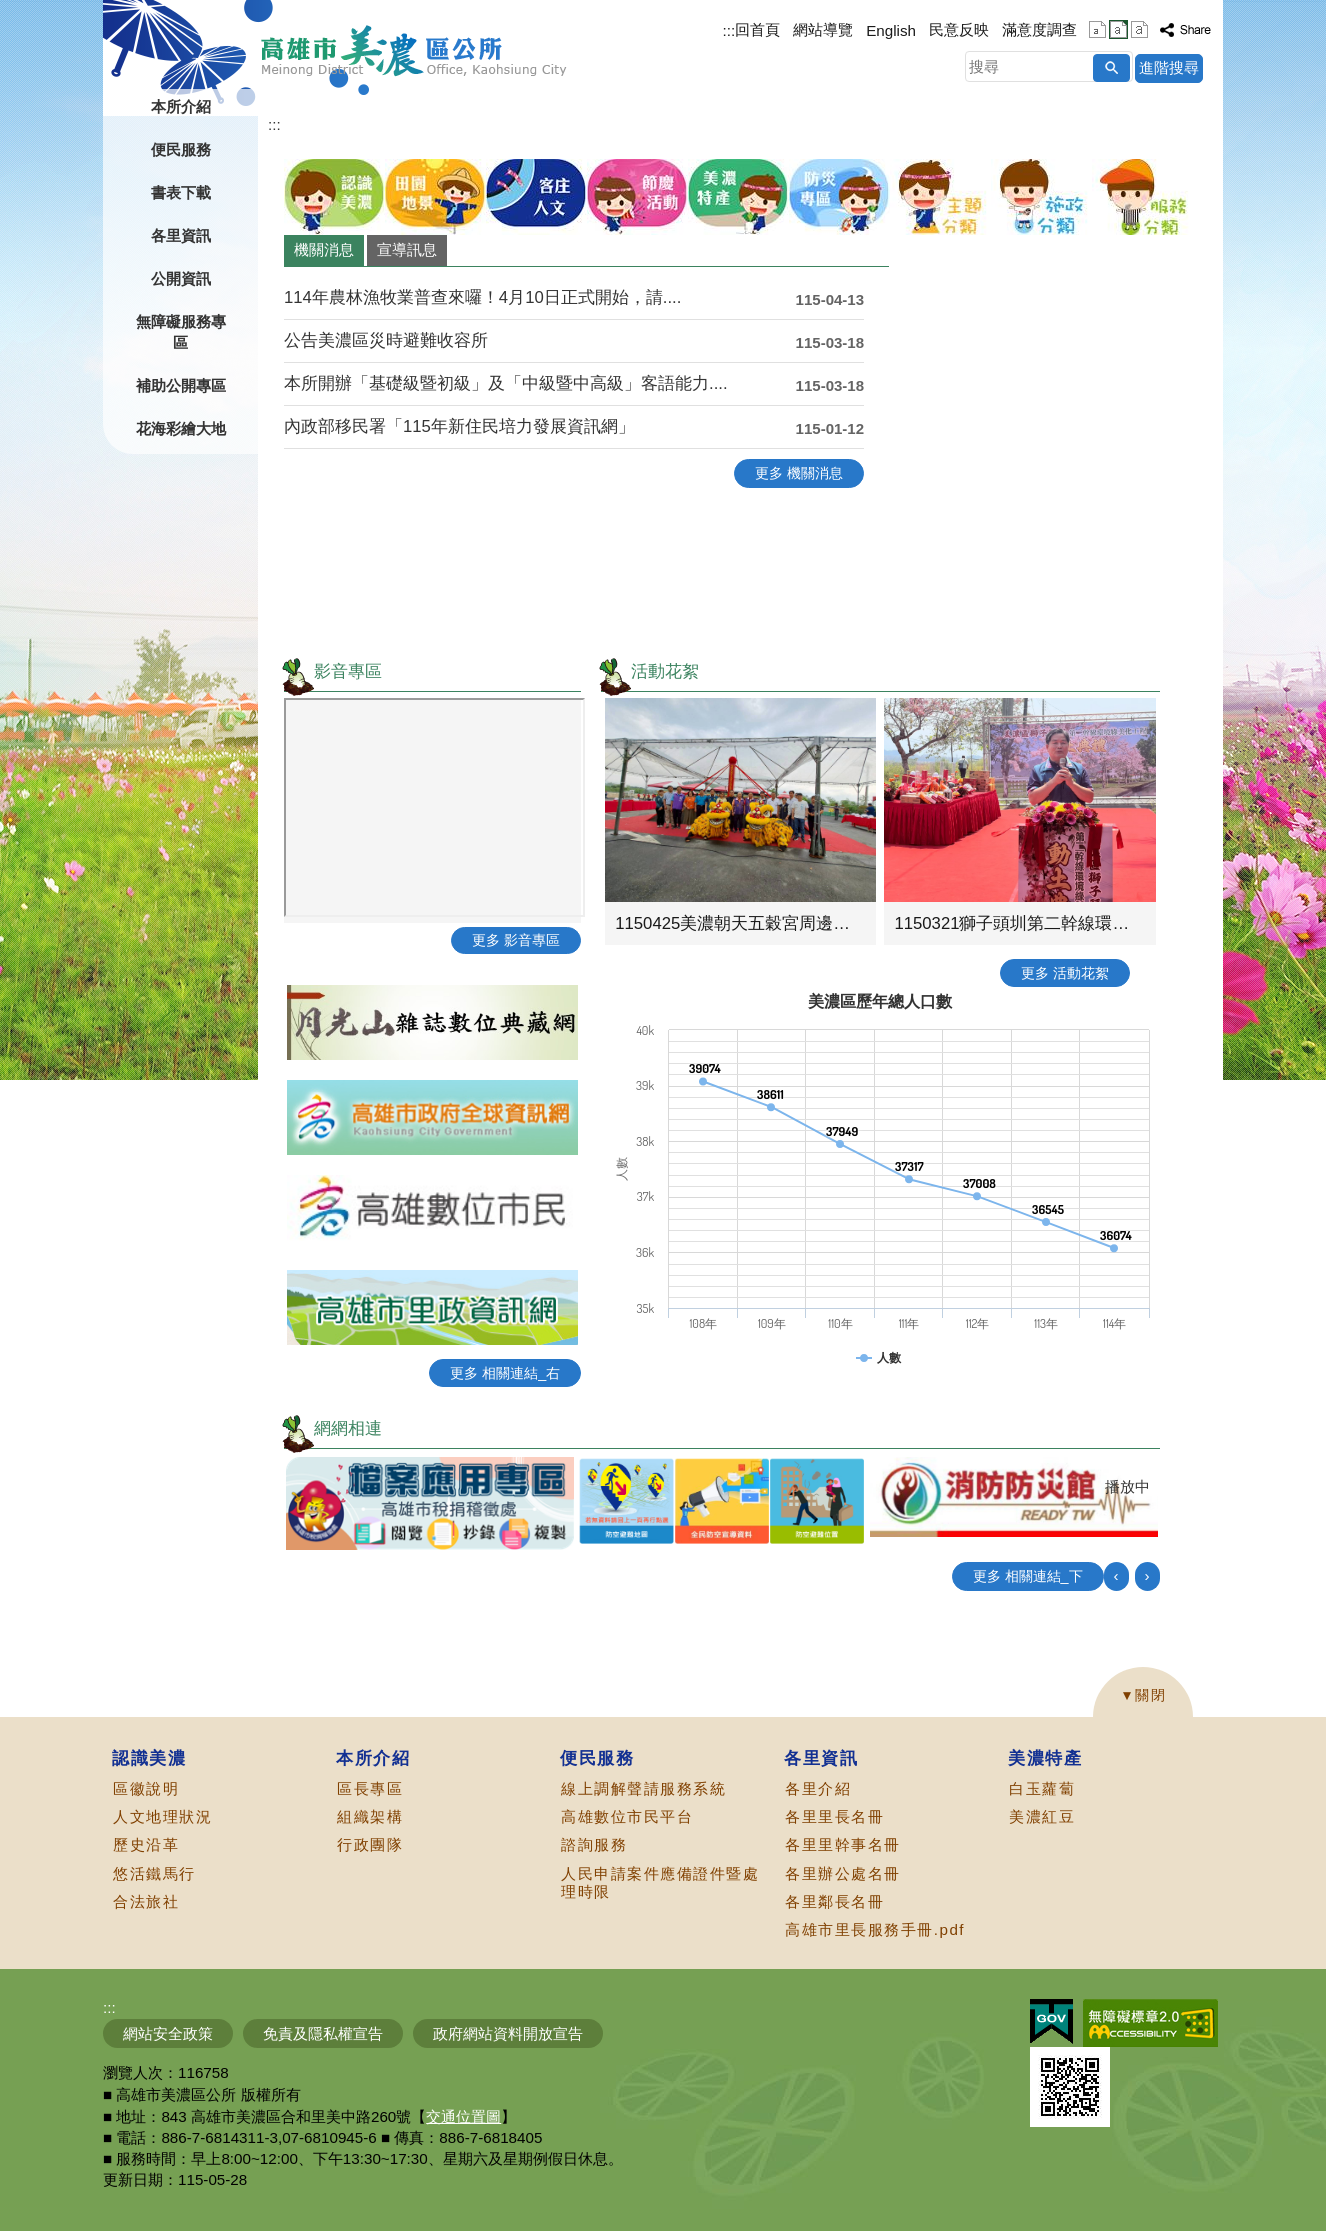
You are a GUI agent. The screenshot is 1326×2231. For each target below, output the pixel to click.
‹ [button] (1116, 1575)
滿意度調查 (1039, 29)
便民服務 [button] (181, 149)
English (891, 30)
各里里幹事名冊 (843, 1844)
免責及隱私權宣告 (323, 2033)
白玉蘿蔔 (1042, 1788)
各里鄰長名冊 (834, 1901)
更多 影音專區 (516, 940)
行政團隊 (370, 1844)
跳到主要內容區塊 (10, 10)
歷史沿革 (146, 1844)
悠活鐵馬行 (154, 1873)
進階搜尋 (1169, 67)
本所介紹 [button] (181, 106)
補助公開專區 (181, 385)
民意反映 (959, 29)
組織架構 (370, 1816)
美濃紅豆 (1042, 1816)
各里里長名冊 (834, 1816)
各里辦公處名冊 (843, 1873)
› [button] (1147, 1575)
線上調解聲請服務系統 (643, 1788)
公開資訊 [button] (181, 278)
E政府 (1051, 2021)
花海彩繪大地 (181, 428)
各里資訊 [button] (181, 235)
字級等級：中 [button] (1118, 29)
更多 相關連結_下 (1028, 1576)
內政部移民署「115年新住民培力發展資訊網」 (459, 426)
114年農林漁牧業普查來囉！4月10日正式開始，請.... (482, 297)
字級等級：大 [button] (1139, 29)
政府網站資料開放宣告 (508, 2033)
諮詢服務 (594, 1844)
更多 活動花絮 (1065, 973)
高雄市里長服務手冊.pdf (875, 1929)
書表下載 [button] (181, 192)
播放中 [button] (1127, 1486)
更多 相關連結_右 (505, 1373)
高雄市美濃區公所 (414, 51)
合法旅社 (146, 1901)
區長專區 (370, 1788)
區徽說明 (146, 1788)
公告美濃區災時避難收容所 (386, 340)
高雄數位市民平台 (627, 1816)
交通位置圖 (463, 2116)
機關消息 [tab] (324, 249)
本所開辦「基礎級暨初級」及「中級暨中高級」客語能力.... (506, 383)
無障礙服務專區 (181, 332)
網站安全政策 (168, 2033)
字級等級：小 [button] (1097, 29)
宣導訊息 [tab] (407, 249)
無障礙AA (1150, 2023)
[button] (1111, 68)
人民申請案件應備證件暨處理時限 (660, 1882)
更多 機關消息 (799, 473)
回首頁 (757, 29)
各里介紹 (818, 1788)
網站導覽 (823, 29)
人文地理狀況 (162, 1816)
